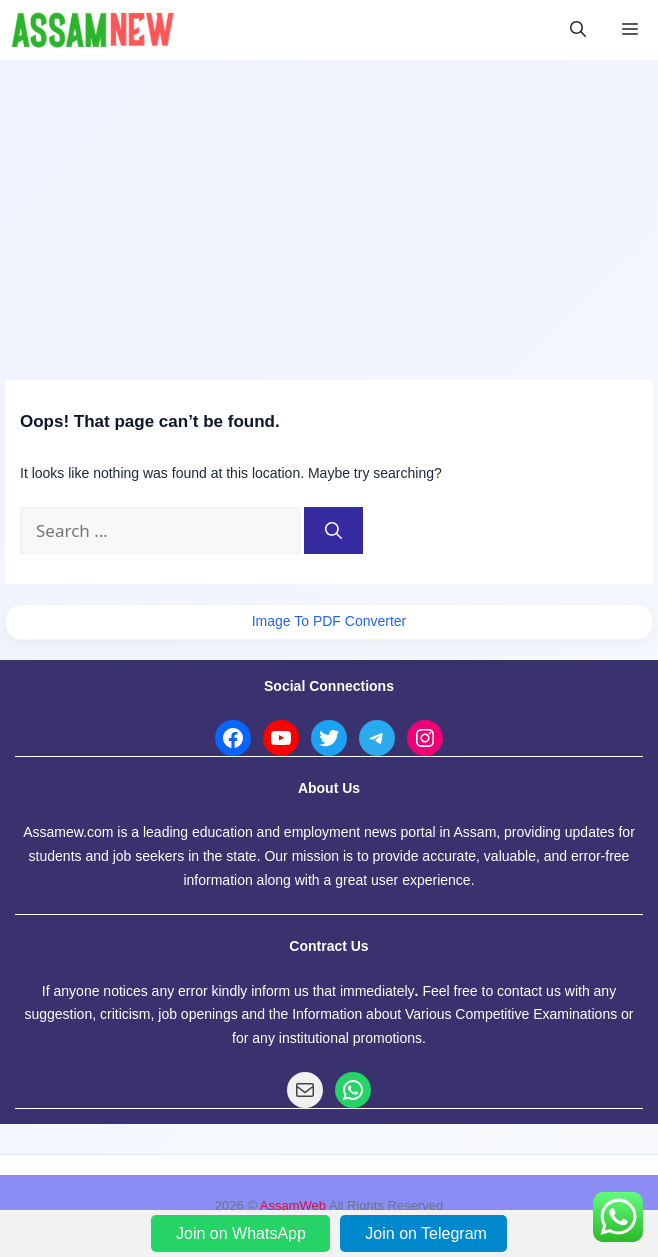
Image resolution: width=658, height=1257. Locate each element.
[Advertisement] (329, 210)
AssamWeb (293, 1205)
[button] (578, 30)
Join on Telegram (426, 1233)
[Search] (333, 531)
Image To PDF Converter (329, 621)
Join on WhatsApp (243, 1233)
